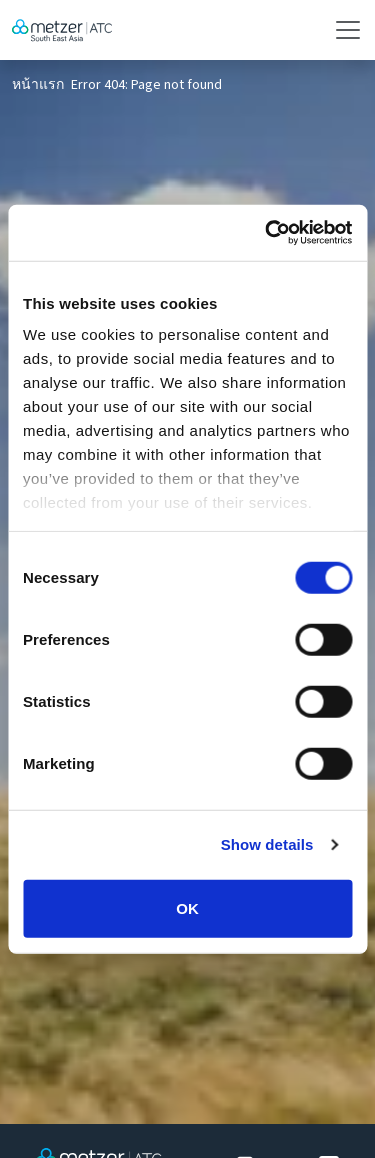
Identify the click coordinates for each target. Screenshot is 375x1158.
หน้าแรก (38, 85)
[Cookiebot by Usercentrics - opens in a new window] (267, 233)
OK (187, 907)
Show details (267, 844)
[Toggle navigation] (342, 30)
